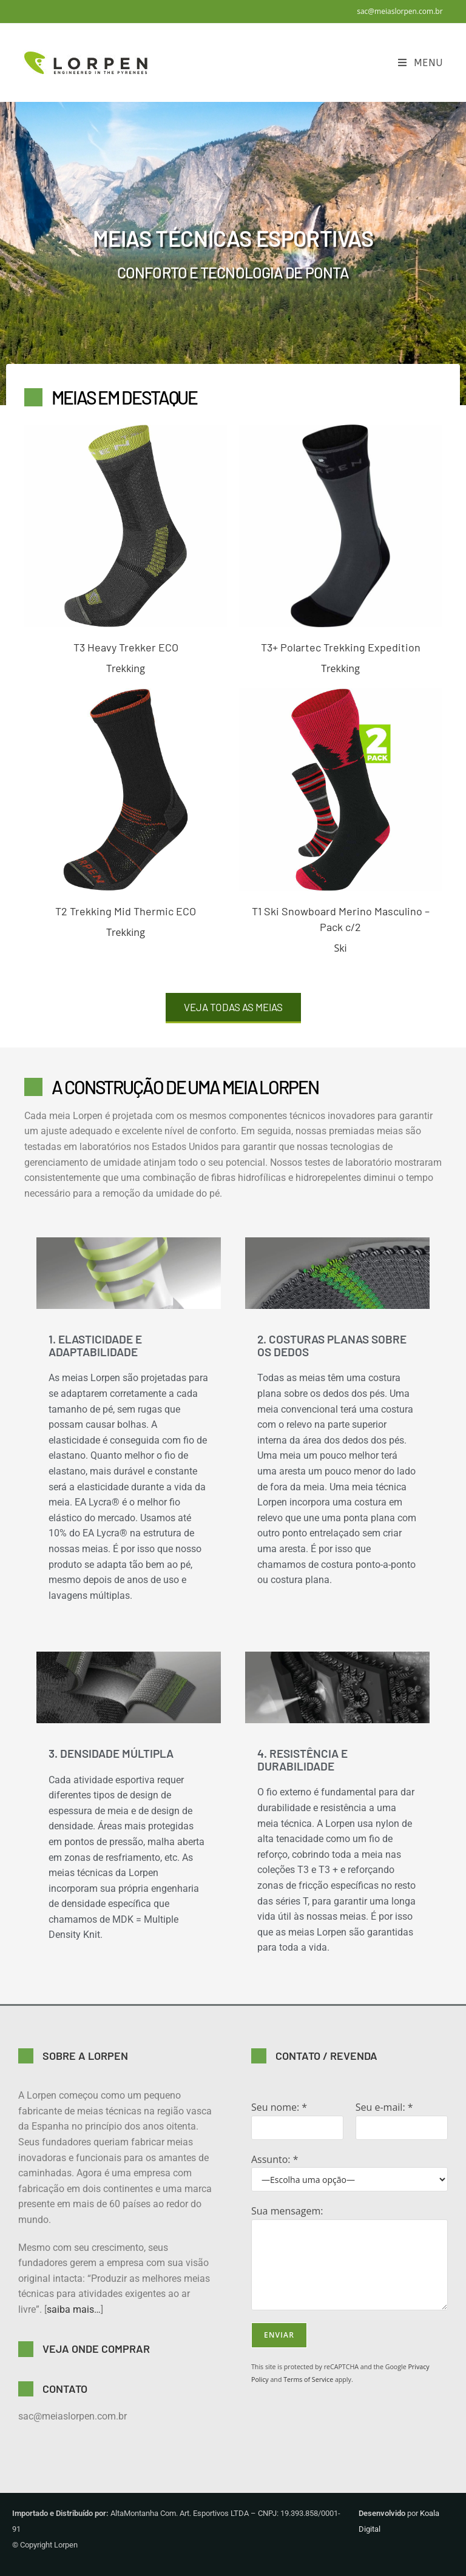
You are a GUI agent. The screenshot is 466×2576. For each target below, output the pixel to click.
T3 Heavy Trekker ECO (125, 647)
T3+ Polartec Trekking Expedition (340, 647)
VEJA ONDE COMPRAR (96, 2348)
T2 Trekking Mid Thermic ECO (125, 911)
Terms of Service (308, 2379)
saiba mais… (74, 2309)
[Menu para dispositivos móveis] (420, 63)
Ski (340, 948)
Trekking (125, 668)
